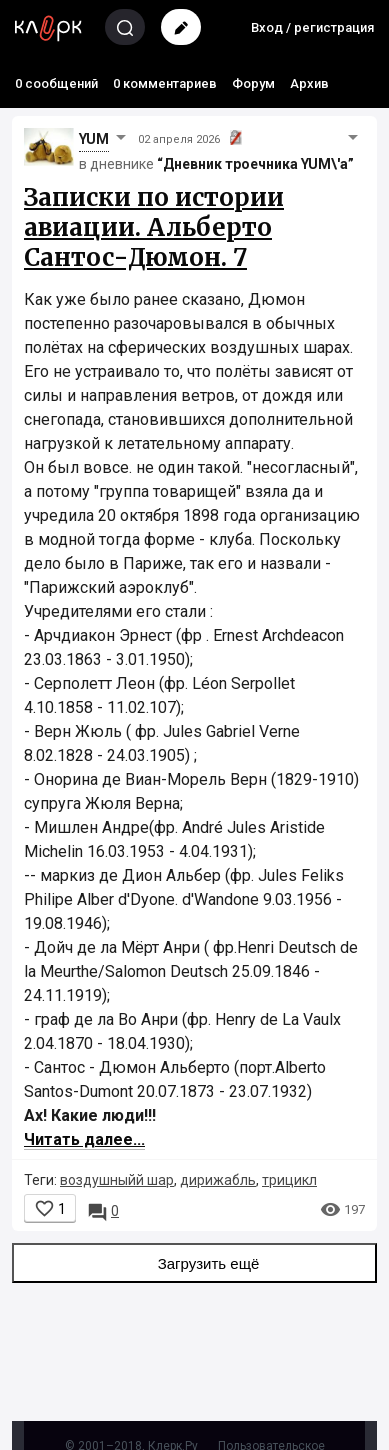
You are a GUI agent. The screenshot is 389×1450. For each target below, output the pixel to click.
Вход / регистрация (312, 27)
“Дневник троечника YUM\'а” (255, 164)
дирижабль (218, 1180)
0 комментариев (165, 83)
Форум (253, 83)
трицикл (289, 1180)
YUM (94, 139)
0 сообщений (56, 83)
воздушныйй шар (117, 1180)
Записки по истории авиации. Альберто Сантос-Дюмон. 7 (154, 227)
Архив (309, 83)
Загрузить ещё (195, 1263)
